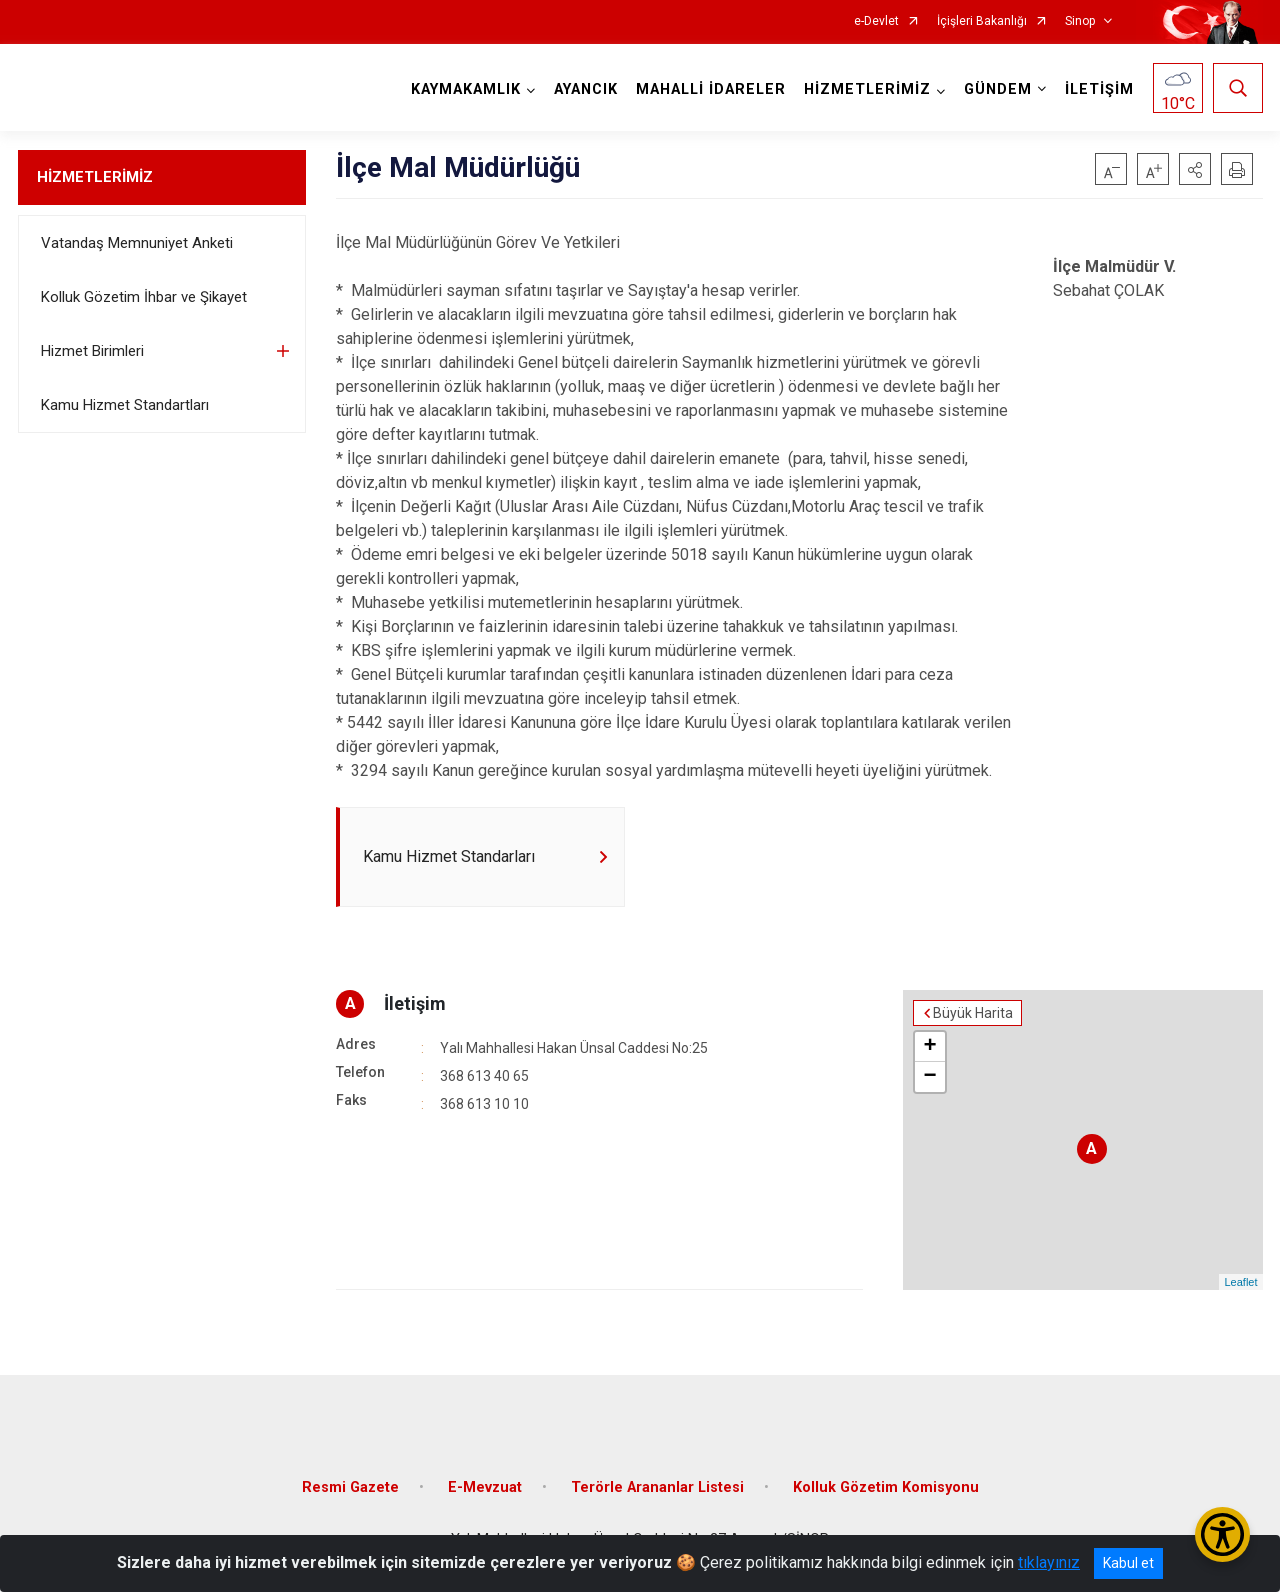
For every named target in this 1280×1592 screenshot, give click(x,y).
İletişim (415, 1003)
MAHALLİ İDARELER (711, 89)
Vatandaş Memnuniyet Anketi (137, 243)
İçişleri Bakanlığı (982, 21)
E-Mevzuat (485, 1487)
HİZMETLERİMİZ (95, 177)
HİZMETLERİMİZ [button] (867, 89)
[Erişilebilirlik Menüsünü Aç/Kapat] (1222, 1534)
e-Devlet (876, 21)
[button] (1195, 169)
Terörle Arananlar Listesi (657, 1487)
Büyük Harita (973, 1013)
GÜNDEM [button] (998, 89)
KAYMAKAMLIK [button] (466, 89)
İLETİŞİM (1099, 89)
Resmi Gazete (350, 1487)
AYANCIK (586, 89)
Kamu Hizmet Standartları (125, 405)
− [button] (929, 1077)
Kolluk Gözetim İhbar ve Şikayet (144, 297)
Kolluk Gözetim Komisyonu (886, 1487)
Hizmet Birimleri (92, 351)
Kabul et (1128, 1563)
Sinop (1080, 21)
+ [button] (929, 1047)
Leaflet (1240, 1282)
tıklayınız (1049, 1562)
